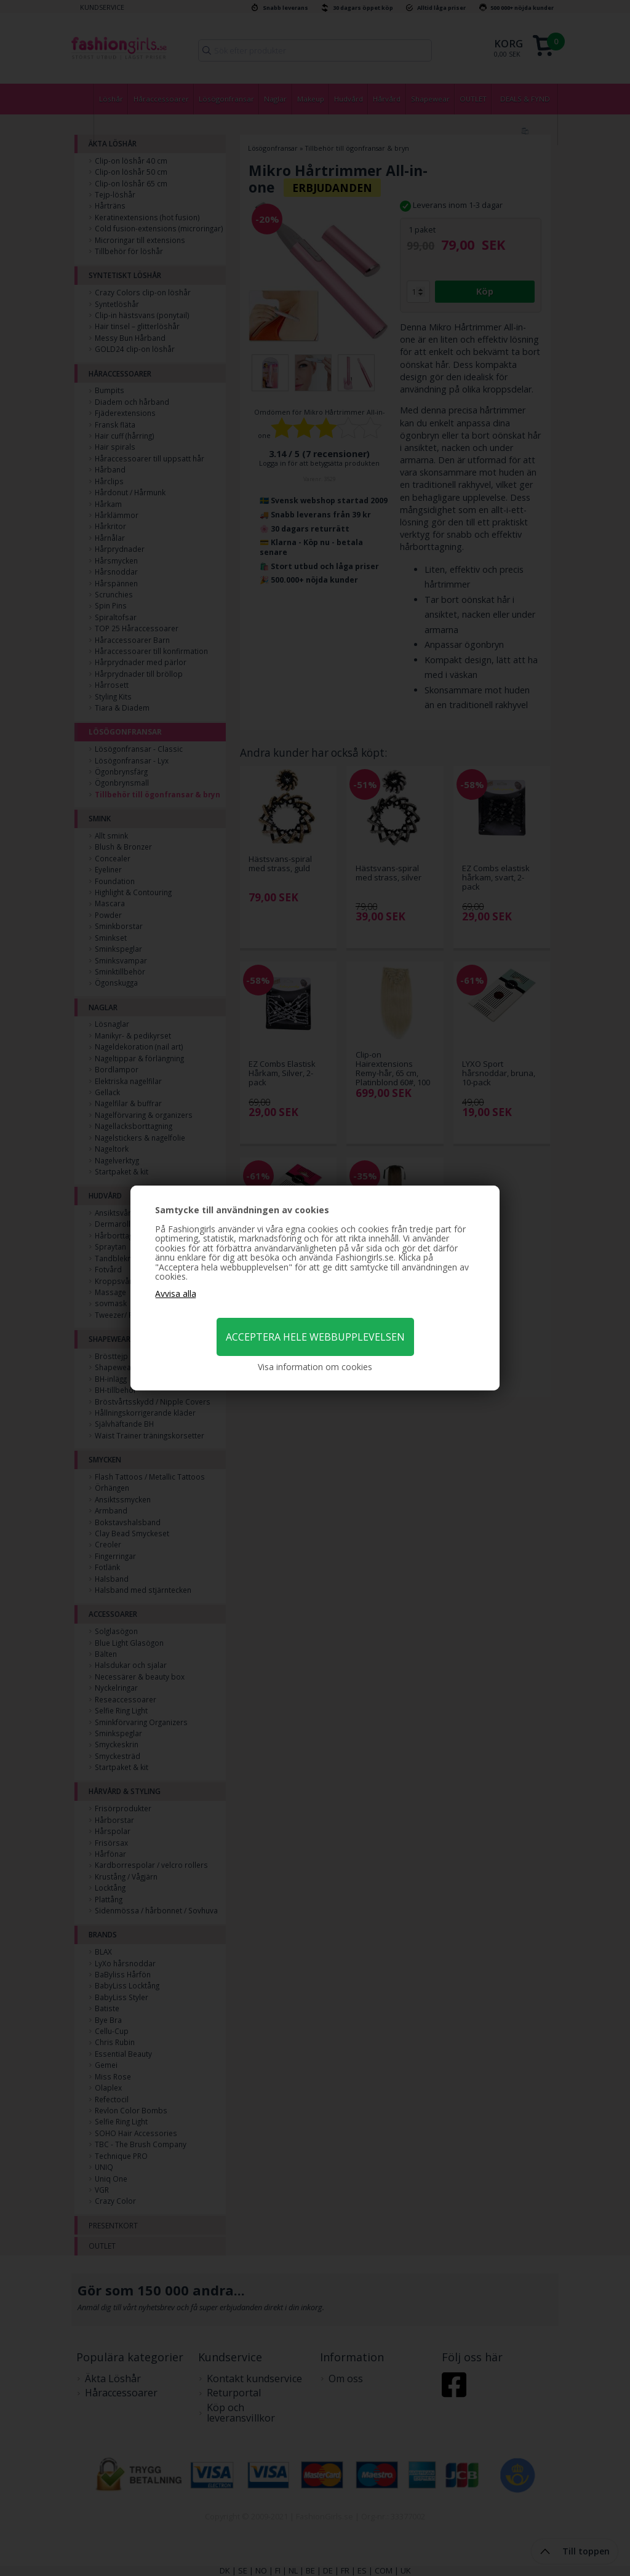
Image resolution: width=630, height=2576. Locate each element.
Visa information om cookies (315, 1367)
